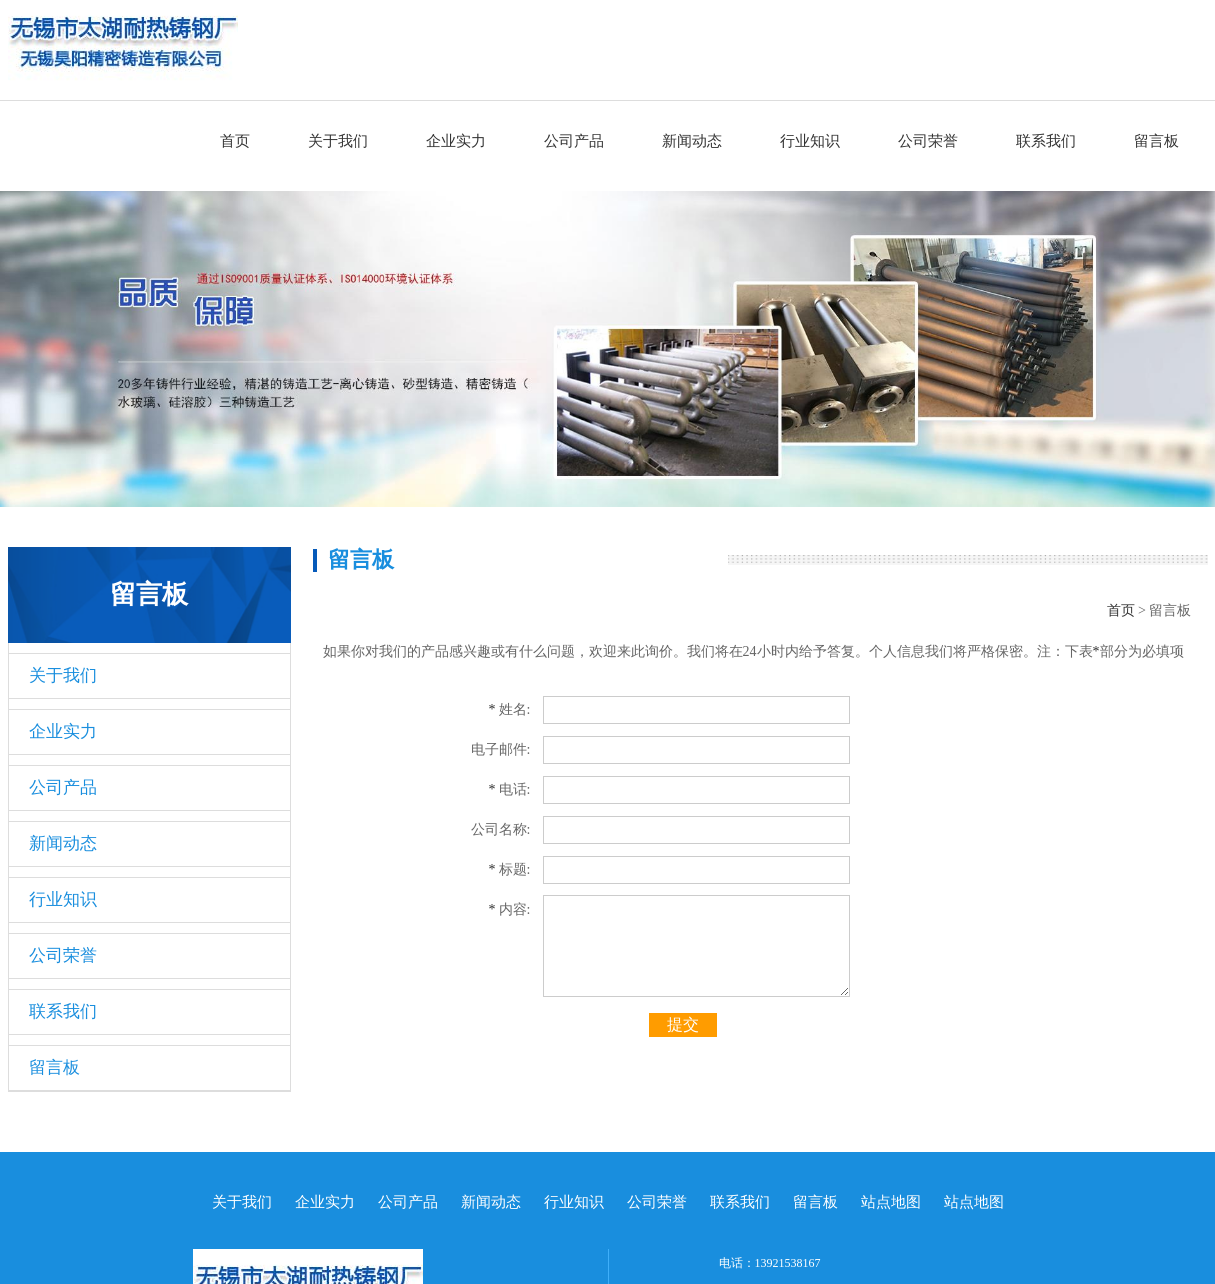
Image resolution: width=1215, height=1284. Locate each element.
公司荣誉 (928, 141)
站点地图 (891, 1202)
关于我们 (338, 141)
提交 (683, 1024)
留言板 (1156, 141)
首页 (235, 141)
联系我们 (1046, 141)
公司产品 (574, 141)
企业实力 (456, 141)
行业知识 (810, 141)
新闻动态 (692, 141)
